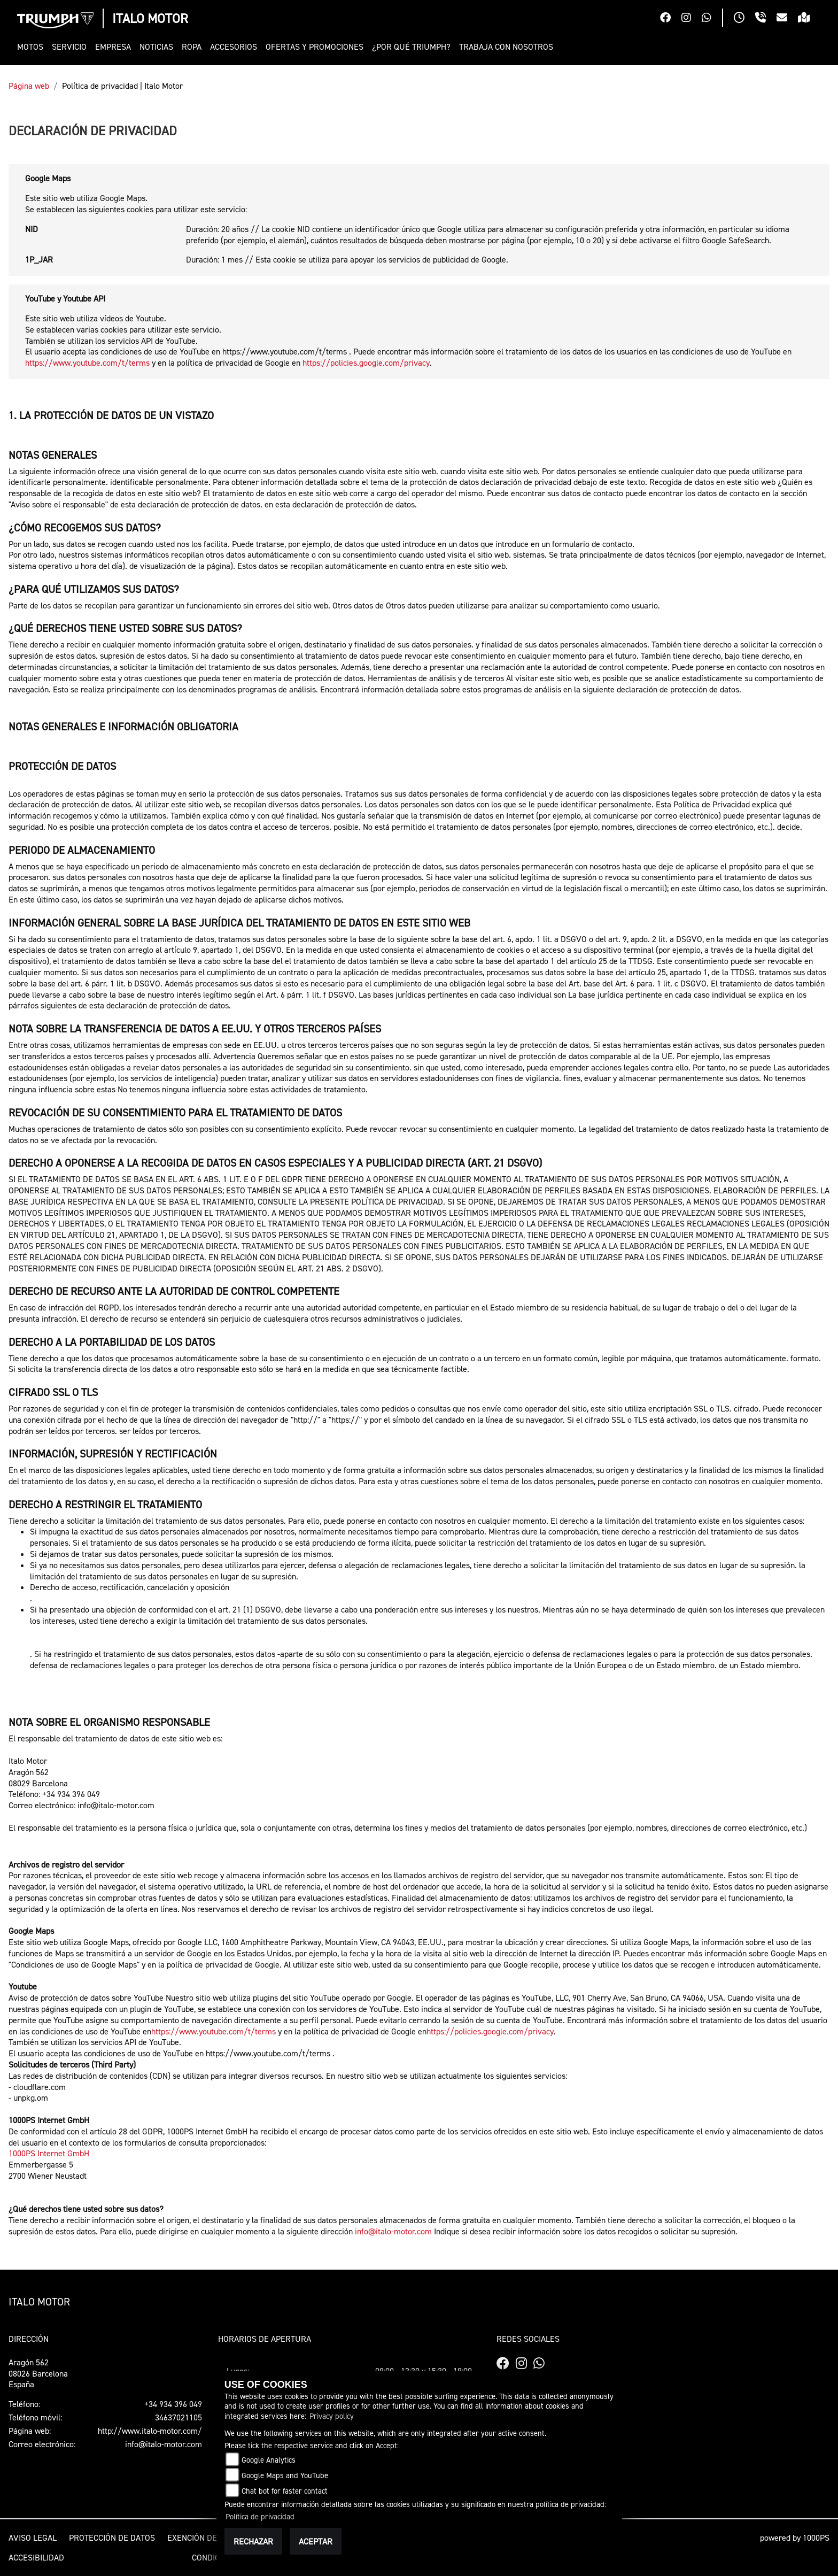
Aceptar (315, 2541)
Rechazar (253, 2541)
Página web (29, 85)
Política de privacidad (260, 2516)
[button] (32, 47)
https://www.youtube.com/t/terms (87, 362)
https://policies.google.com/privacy (366, 362)
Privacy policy (331, 2415)
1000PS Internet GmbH (49, 2153)
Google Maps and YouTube (285, 2475)
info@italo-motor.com (393, 2231)
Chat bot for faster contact (285, 2490)
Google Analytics (269, 2459)
